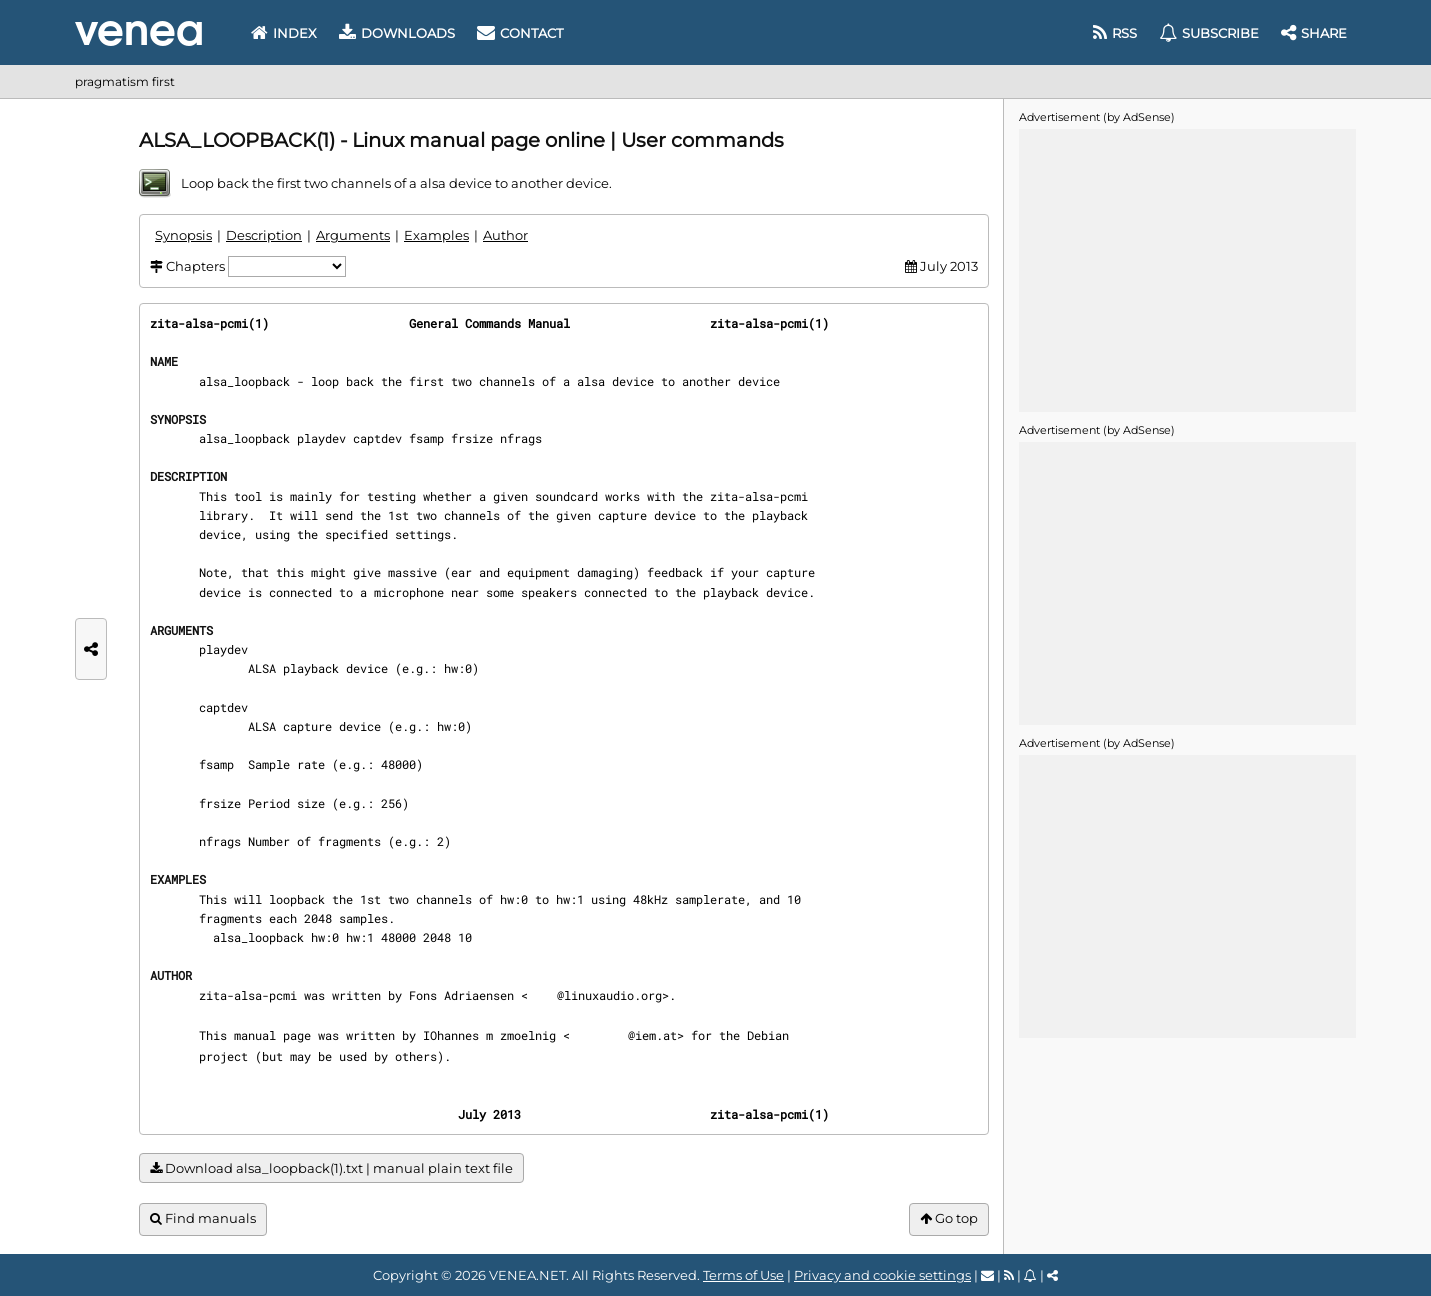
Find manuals (203, 1218)
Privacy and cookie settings (882, 1275)
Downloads (397, 33)
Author (505, 235)
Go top (949, 1218)
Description (264, 235)
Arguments (353, 235)
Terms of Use (743, 1275)
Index (284, 33)
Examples (436, 235)
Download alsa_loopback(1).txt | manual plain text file (331, 1168)
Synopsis (183, 235)
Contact (520, 33)
